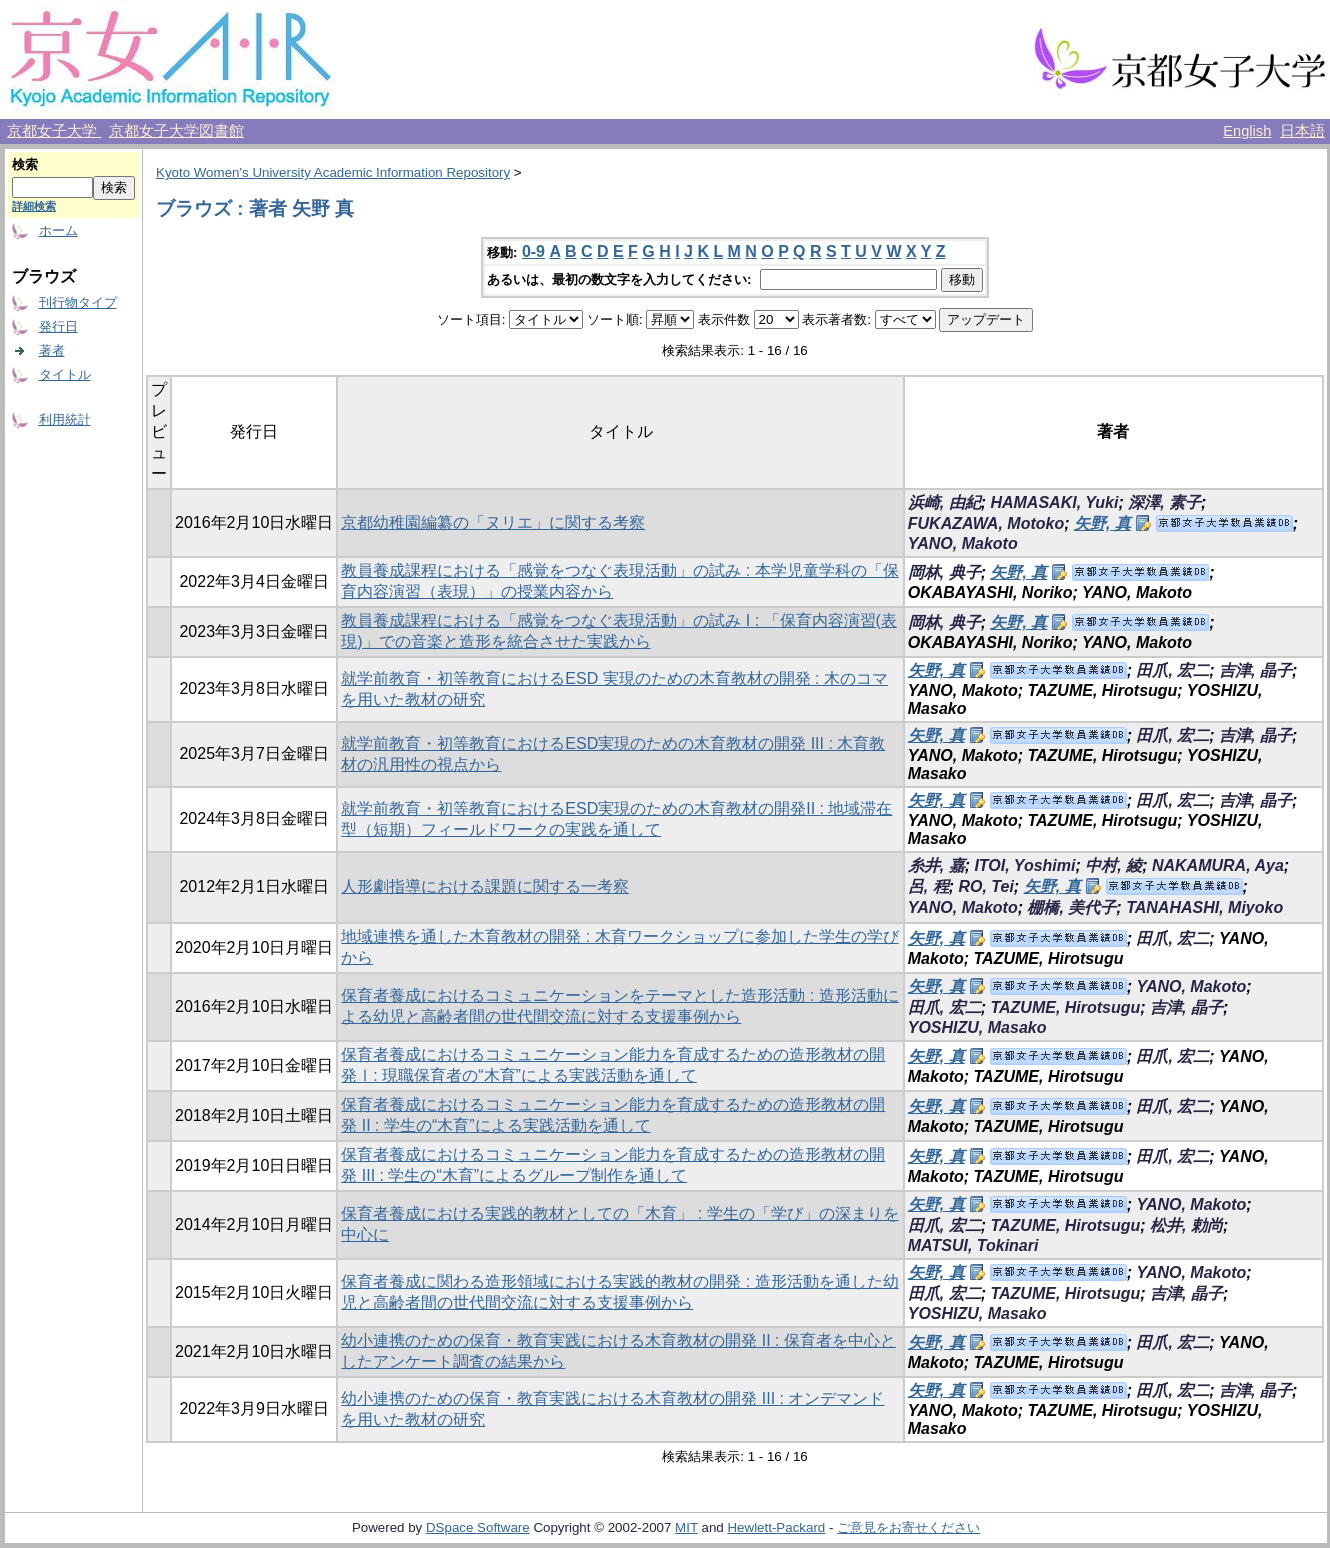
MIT (686, 1527)
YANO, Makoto (963, 543)
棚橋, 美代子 (1071, 907)
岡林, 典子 (944, 572)
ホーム (58, 230)
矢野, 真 (1102, 523)
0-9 (533, 251)
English (1247, 131)
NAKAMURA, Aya (1218, 865)
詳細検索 (34, 206)
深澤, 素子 (1164, 502)
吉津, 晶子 (1255, 670)
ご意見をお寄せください (908, 1527)
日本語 (1302, 131)
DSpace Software (478, 1527)
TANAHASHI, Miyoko (1204, 907)
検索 (25, 164)
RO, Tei (985, 886)
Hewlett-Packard (776, 1527)
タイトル (65, 374)
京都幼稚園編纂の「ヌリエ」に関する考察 (493, 522)
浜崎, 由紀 (944, 502)
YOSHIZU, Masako (977, 1027)
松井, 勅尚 (1186, 1225)
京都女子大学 (54, 131)
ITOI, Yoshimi (1024, 865)
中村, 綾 (1113, 865)
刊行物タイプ (78, 302)
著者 (52, 350)
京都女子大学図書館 (176, 131)
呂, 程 (928, 886)
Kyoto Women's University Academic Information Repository (333, 172)
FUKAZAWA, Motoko (986, 523)
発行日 (58, 326)
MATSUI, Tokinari (973, 1245)
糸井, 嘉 (936, 865)
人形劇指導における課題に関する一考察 (485, 886)
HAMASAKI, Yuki (1054, 502)
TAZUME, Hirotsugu (1065, 1007)
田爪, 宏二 (1172, 670)
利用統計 (65, 419)
